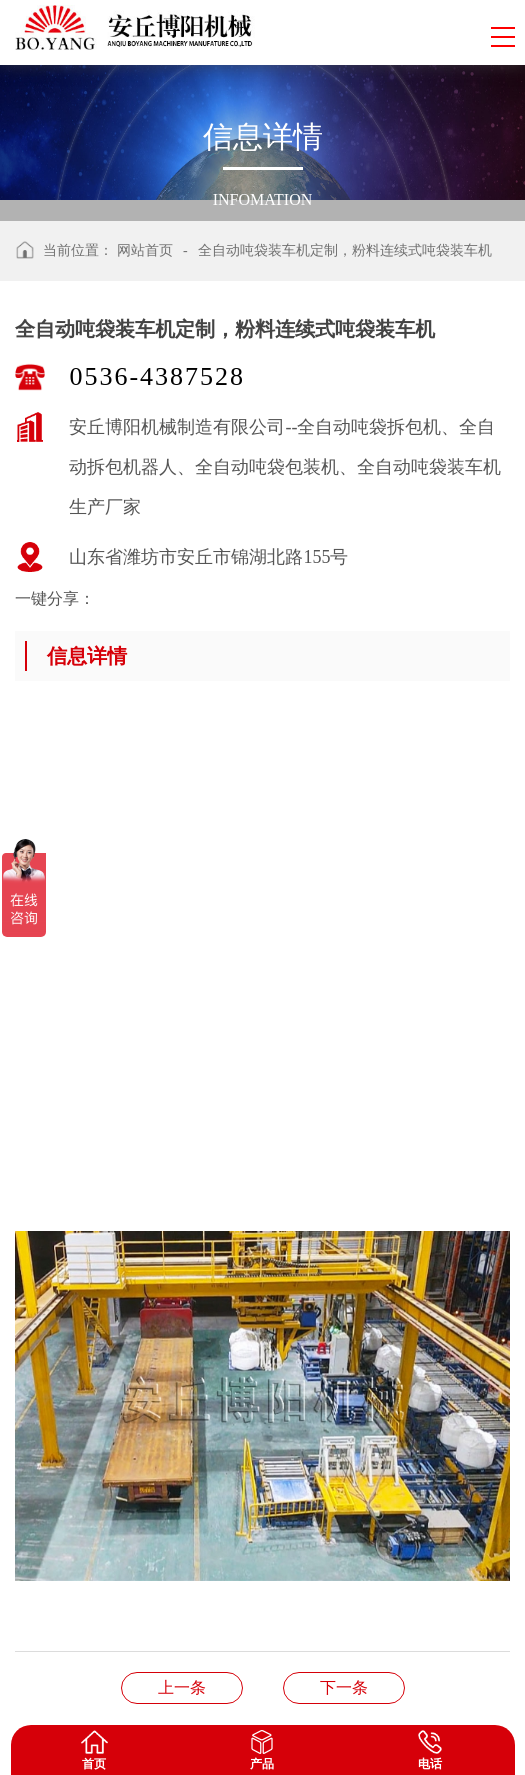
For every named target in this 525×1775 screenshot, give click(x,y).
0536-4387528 (157, 376)
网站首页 (145, 250)
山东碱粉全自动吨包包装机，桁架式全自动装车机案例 (344, 1687)
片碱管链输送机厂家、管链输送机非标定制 (182, 1687)
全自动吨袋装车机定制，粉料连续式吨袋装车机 (345, 250)
